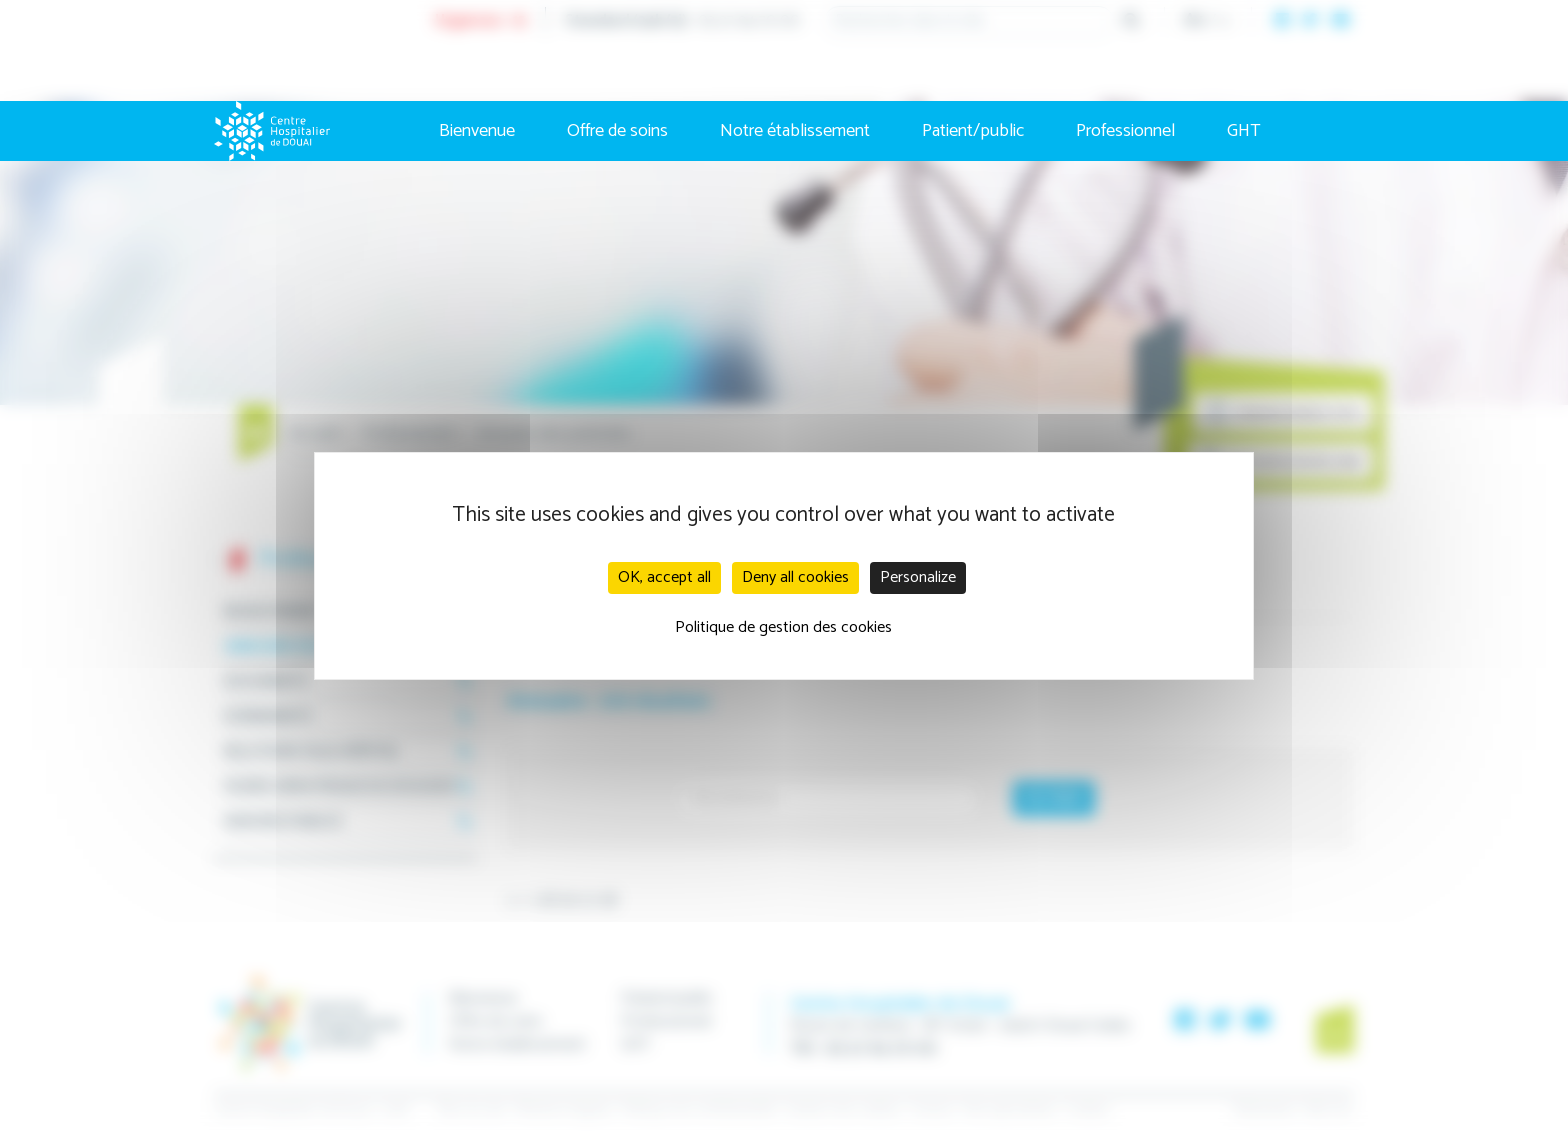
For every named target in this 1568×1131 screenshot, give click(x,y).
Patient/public (973, 131)
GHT (1244, 131)
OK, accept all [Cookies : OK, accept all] (664, 577)
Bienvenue (477, 131)
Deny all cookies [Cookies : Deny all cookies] (795, 577)
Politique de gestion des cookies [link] (783, 627)
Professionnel (1125, 131)
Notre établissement (795, 131)
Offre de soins (617, 131)
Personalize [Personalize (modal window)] (918, 577)
